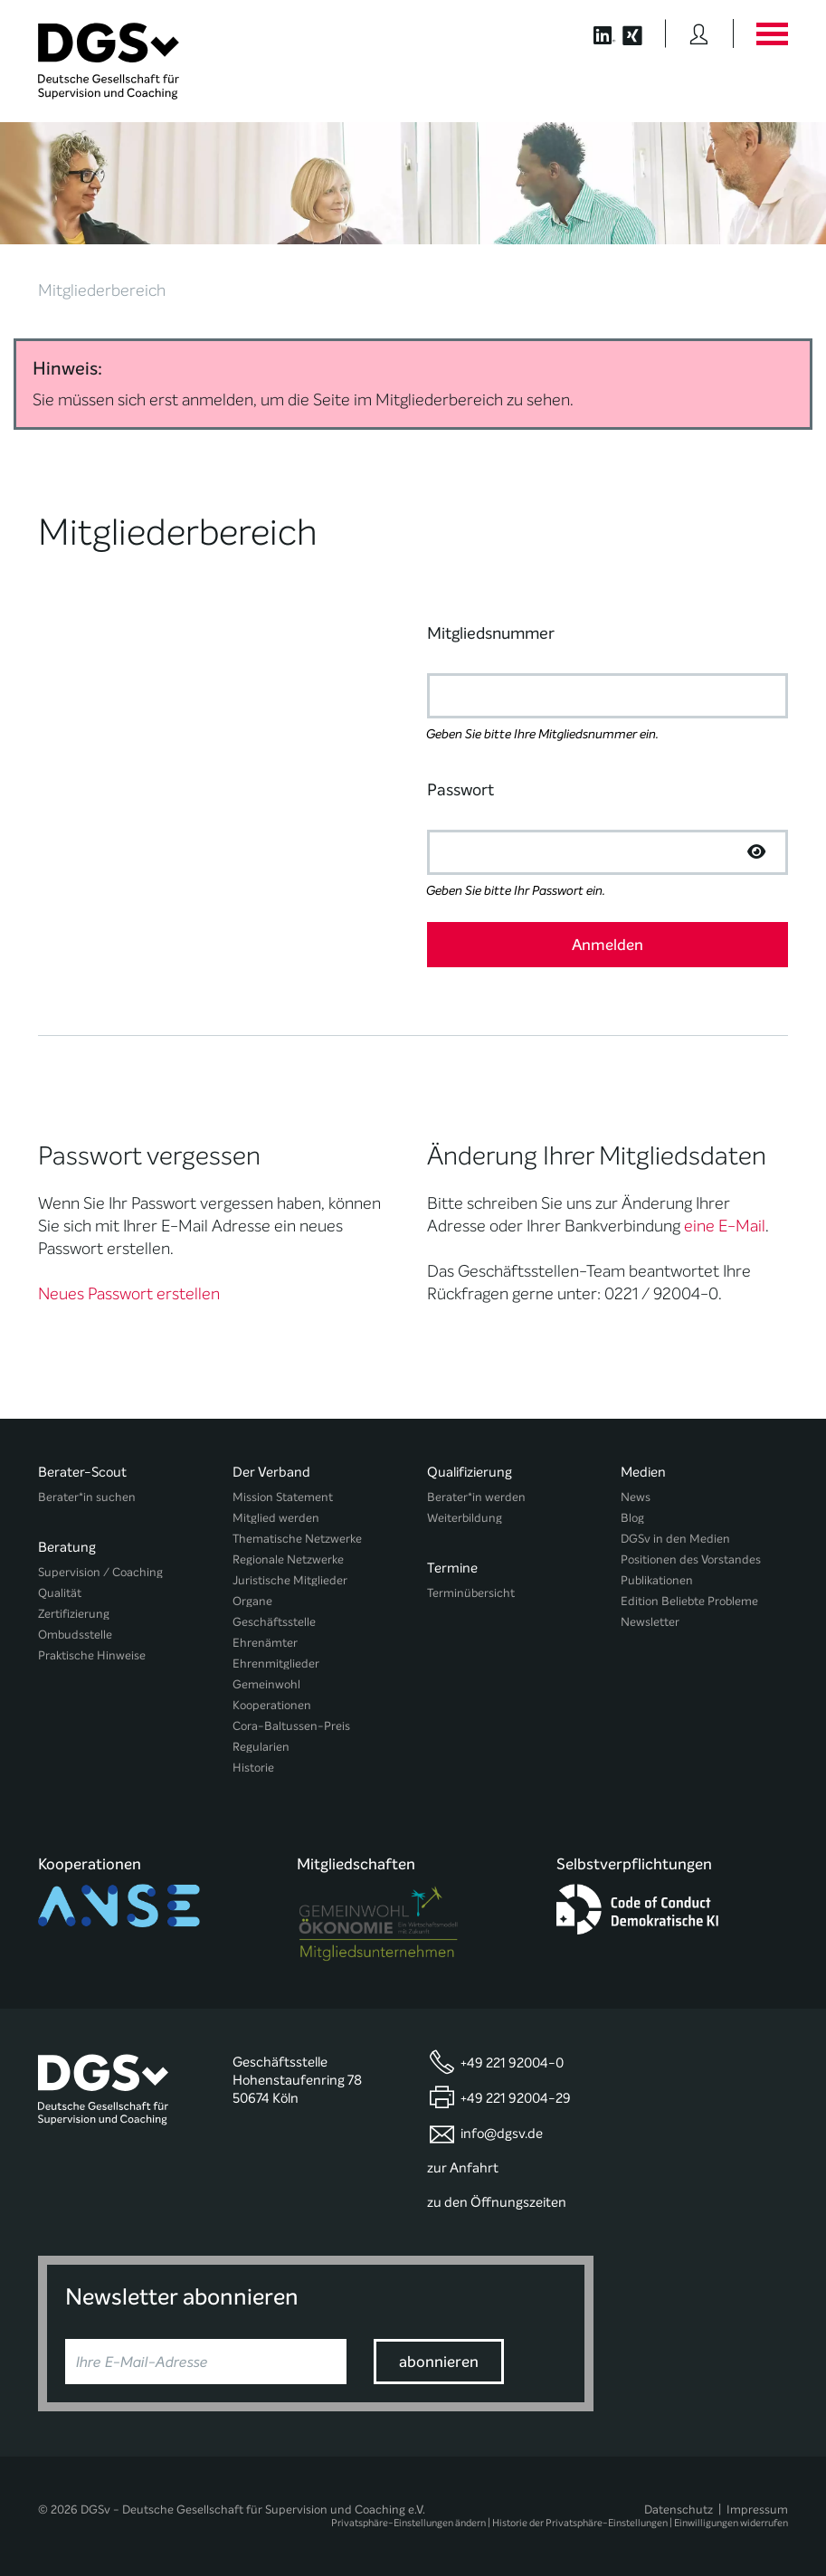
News (635, 1497)
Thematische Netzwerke (297, 1539)
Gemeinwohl (266, 1684)
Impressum (757, 2509)
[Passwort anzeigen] (756, 852)
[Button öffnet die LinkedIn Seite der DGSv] (595, 33)
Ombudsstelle (75, 1634)
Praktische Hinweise (92, 1655)
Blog (632, 1518)
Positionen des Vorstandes (691, 1559)
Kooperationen (272, 1705)
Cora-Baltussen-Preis (291, 1726)
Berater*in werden (476, 1497)
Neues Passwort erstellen (129, 1294)
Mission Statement (283, 1497)
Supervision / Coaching (100, 1572)
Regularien (261, 1747)
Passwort (460, 790)
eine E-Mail (724, 1226)
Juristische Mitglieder (290, 1580)
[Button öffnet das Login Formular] (699, 33)
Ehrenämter (265, 1643)
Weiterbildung (464, 1518)
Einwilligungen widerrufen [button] (731, 2523)
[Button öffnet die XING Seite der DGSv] (642, 33)
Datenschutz (678, 2509)
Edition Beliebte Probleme (689, 1601)
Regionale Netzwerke (288, 1559)
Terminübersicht (471, 1593)
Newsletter (650, 1622)
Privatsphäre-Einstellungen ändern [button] (408, 2523)
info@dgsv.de (501, 2133)
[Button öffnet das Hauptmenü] (772, 33)
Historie (253, 1767)
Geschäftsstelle (274, 1622)
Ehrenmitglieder (276, 1663)
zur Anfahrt (462, 2168)
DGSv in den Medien (675, 1539)
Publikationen (657, 1580)
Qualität (59, 1593)
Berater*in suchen (87, 1497)
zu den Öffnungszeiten (496, 2202)
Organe (252, 1601)
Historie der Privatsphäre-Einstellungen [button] (580, 2523)
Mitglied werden (276, 1518)
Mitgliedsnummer (491, 633)
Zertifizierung (73, 1614)
